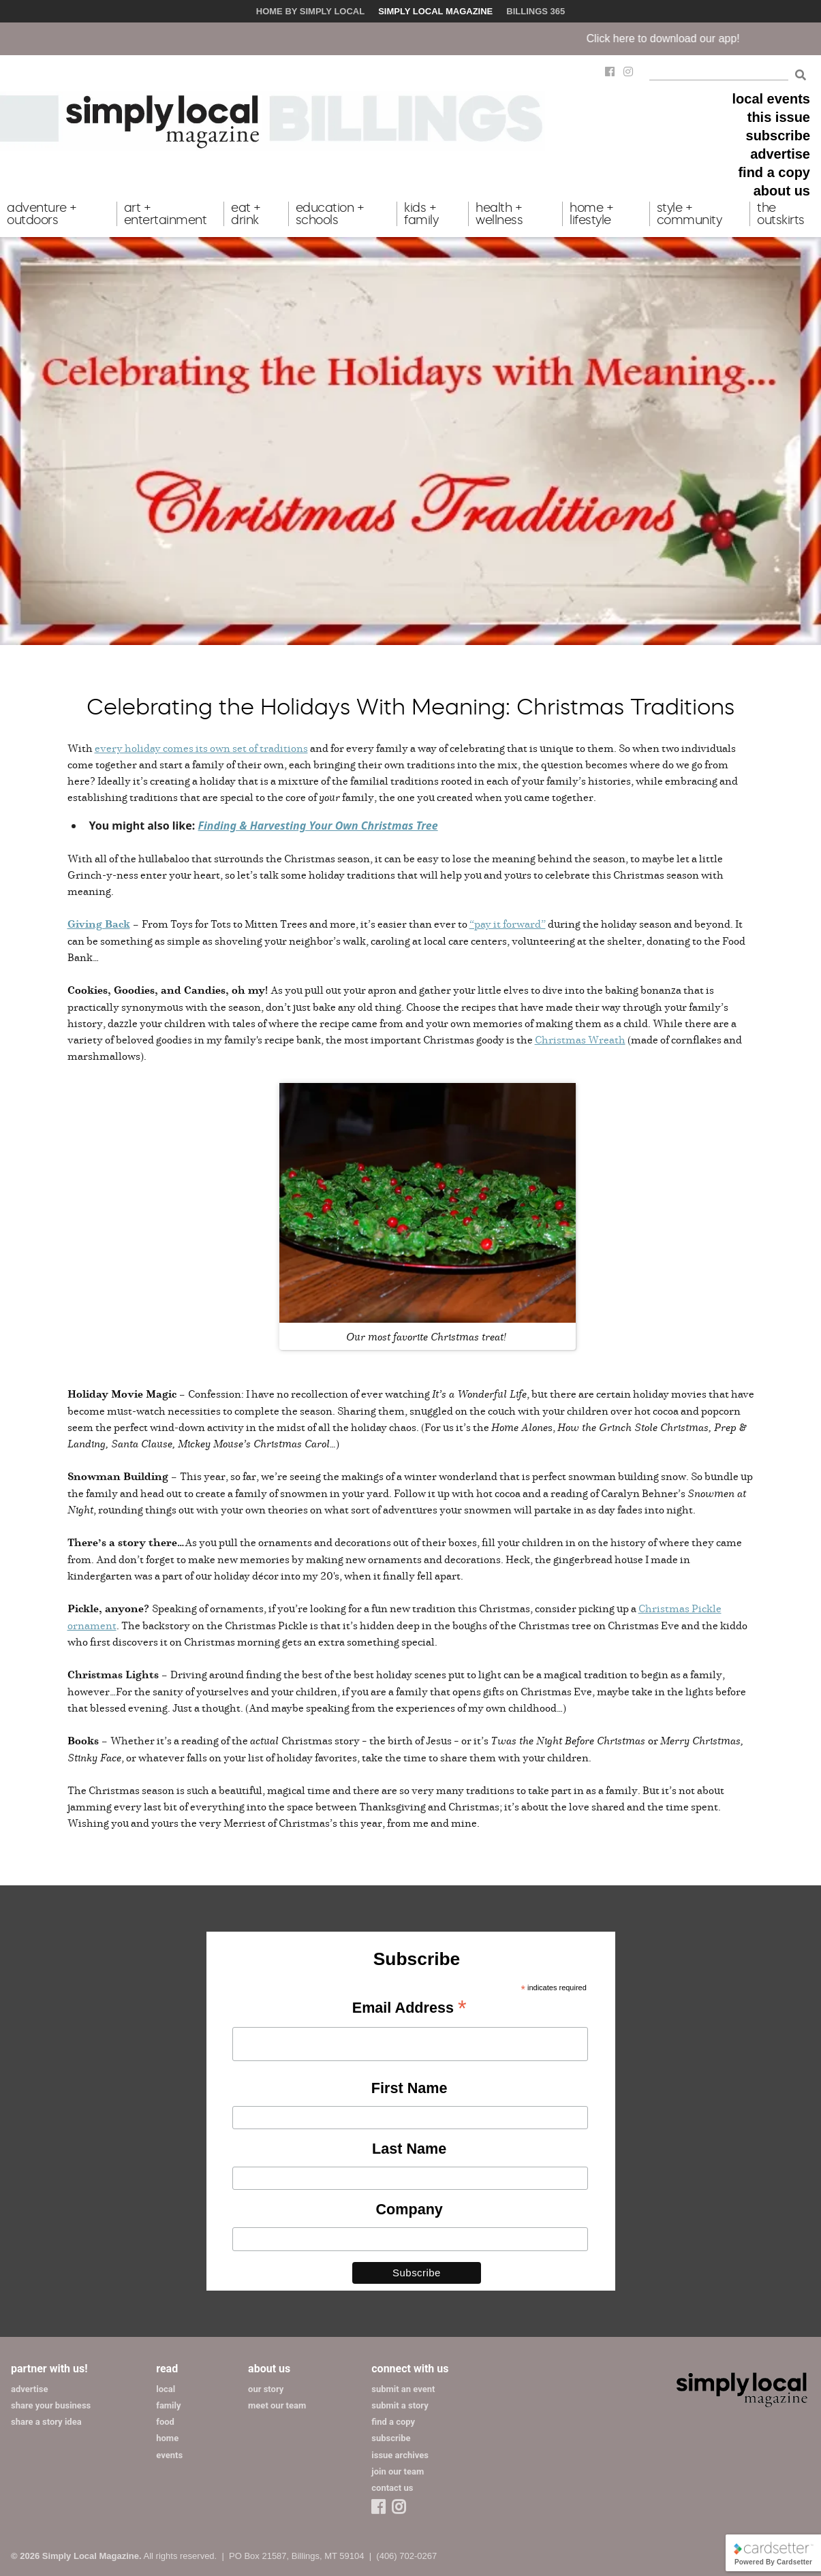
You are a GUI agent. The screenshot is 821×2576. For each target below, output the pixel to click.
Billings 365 (535, 11)
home (167, 2438)
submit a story (399, 2405)
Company (408, 2209)
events (169, 2455)
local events (771, 98)
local (165, 2389)
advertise (780, 153)
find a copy (774, 172)
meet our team (277, 2405)
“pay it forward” (507, 923)
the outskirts (781, 214)
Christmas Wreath (580, 1039)
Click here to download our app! (683, 38)
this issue (778, 117)
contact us (392, 2488)
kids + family (421, 214)
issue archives (400, 2455)
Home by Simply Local (310, 11)
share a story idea (46, 2422)
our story (265, 2389)
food (165, 2422)
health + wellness (499, 214)
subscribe (778, 135)
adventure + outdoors (42, 214)
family (168, 2405)
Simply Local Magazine (435, 11)
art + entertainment (165, 214)
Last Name (409, 2148)
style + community (689, 214)
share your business (51, 2405)
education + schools (330, 214)
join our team (397, 2471)
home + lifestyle (591, 214)
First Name (409, 2087)
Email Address (409, 2008)
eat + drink (246, 214)
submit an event (403, 2389)
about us (782, 190)
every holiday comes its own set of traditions (201, 747)
